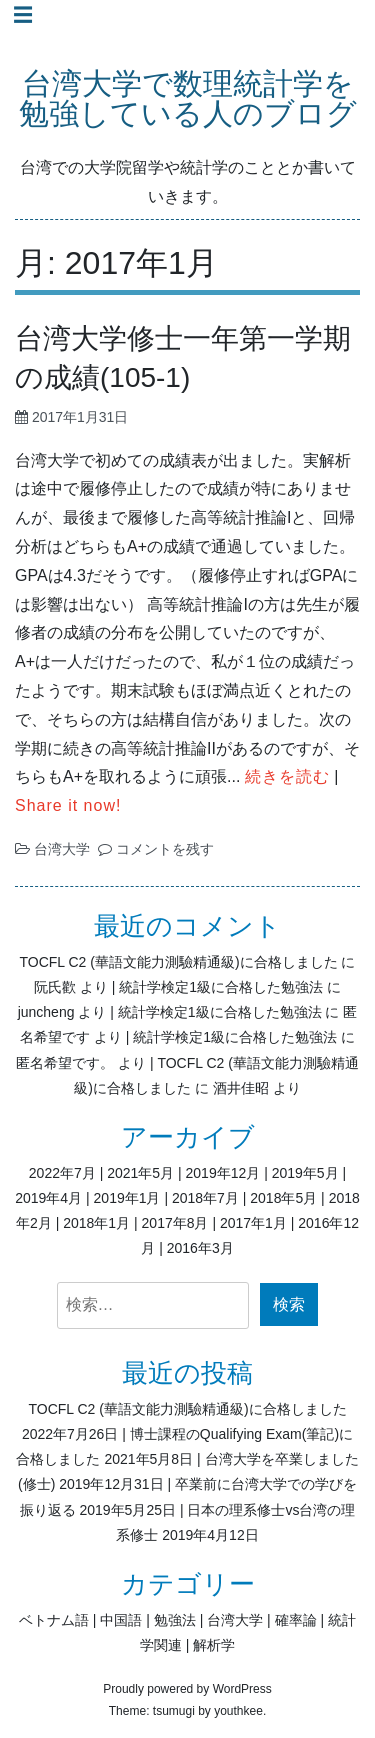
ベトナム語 (54, 1620)
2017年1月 (253, 1223)
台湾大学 (62, 849)
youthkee (238, 1711)
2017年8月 (175, 1223)
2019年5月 (305, 1173)
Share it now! (68, 805)
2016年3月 (200, 1248)
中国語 (121, 1620)
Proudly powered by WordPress (187, 1689)
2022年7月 (62, 1173)
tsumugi (174, 1711)
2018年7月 (205, 1198)
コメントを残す (165, 849)
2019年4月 (48, 1198)
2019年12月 (223, 1173)
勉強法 (175, 1620)
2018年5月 (283, 1198)
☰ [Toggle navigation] (23, 15)
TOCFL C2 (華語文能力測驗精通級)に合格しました (178, 962)
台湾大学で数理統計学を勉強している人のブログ (188, 99)
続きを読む (287, 776)
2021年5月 (140, 1173)
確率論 (296, 1620)
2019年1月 (127, 1198)
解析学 (214, 1645)
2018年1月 (96, 1223)
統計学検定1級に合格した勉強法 (221, 987)
